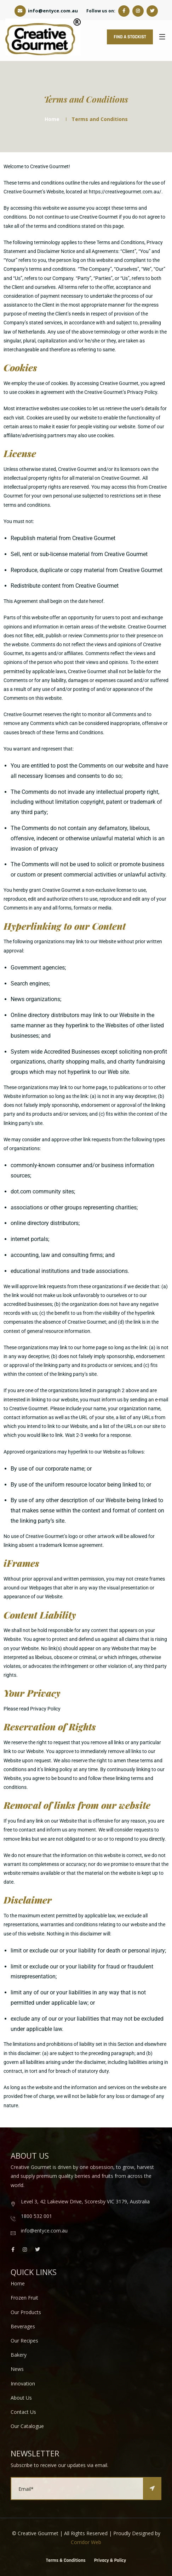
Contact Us (23, 2412)
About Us (21, 2397)
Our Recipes (24, 2341)
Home (52, 119)
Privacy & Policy (110, 2561)
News (17, 2369)
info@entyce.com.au (46, 10)
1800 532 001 (36, 2216)
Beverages (23, 2326)
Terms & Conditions (66, 2561)
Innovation (23, 2383)
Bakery (19, 2355)
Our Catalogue (27, 2426)
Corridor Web (86, 2542)
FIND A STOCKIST (128, 37)
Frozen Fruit (24, 2298)
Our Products (26, 2312)
